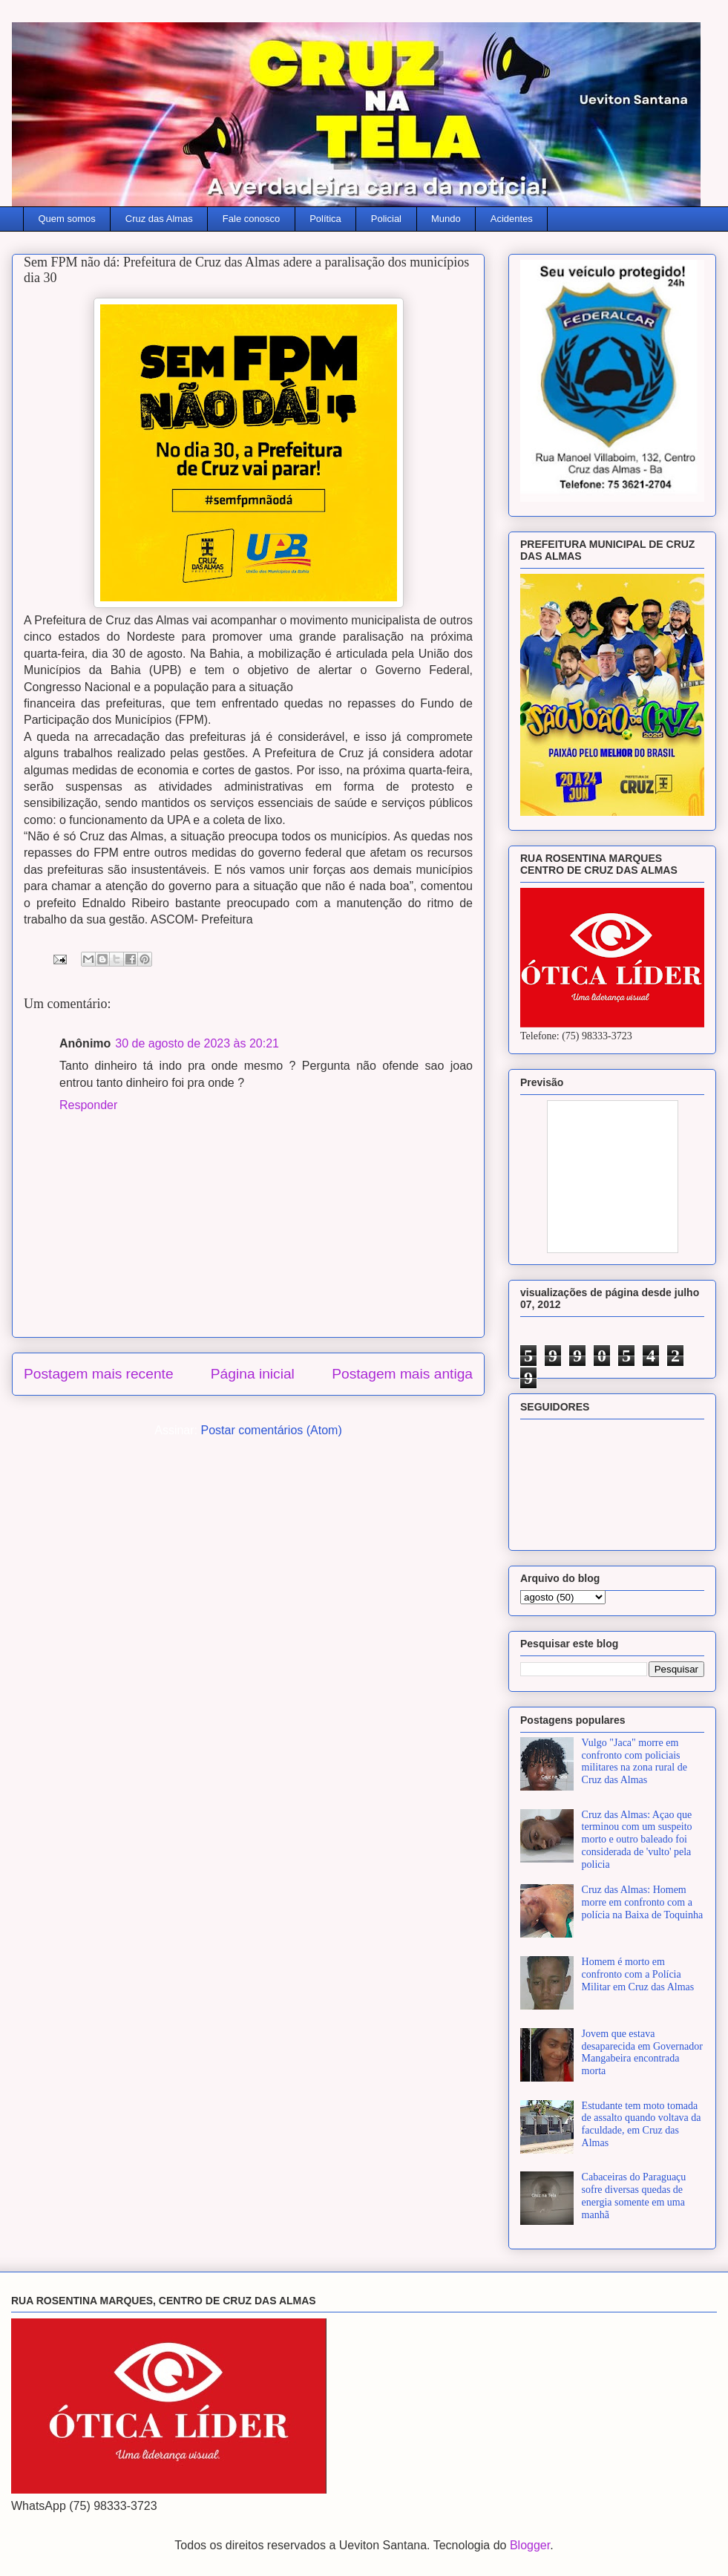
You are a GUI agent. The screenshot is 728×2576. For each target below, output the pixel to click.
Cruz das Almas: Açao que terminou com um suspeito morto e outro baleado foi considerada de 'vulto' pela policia (637, 1839)
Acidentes (512, 218)
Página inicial (253, 1374)
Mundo (446, 218)
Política (325, 218)
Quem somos (67, 218)
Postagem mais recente (99, 1374)
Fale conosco (251, 218)
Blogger (530, 2545)
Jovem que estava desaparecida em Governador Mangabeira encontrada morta (642, 2052)
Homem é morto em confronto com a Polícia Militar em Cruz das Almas (638, 1974)
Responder (88, 1105)
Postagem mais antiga (402, 1374)
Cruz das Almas (159, 218)
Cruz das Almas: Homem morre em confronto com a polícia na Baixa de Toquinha (643, 1902)
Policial (386, 218)
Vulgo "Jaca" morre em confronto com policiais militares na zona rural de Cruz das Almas (634, 1761)
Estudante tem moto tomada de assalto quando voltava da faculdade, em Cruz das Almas (641, 2124)
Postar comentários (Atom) (270, 1430)
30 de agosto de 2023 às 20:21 (197, 1043)
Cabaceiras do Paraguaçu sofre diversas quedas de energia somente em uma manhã (634, 2195)
